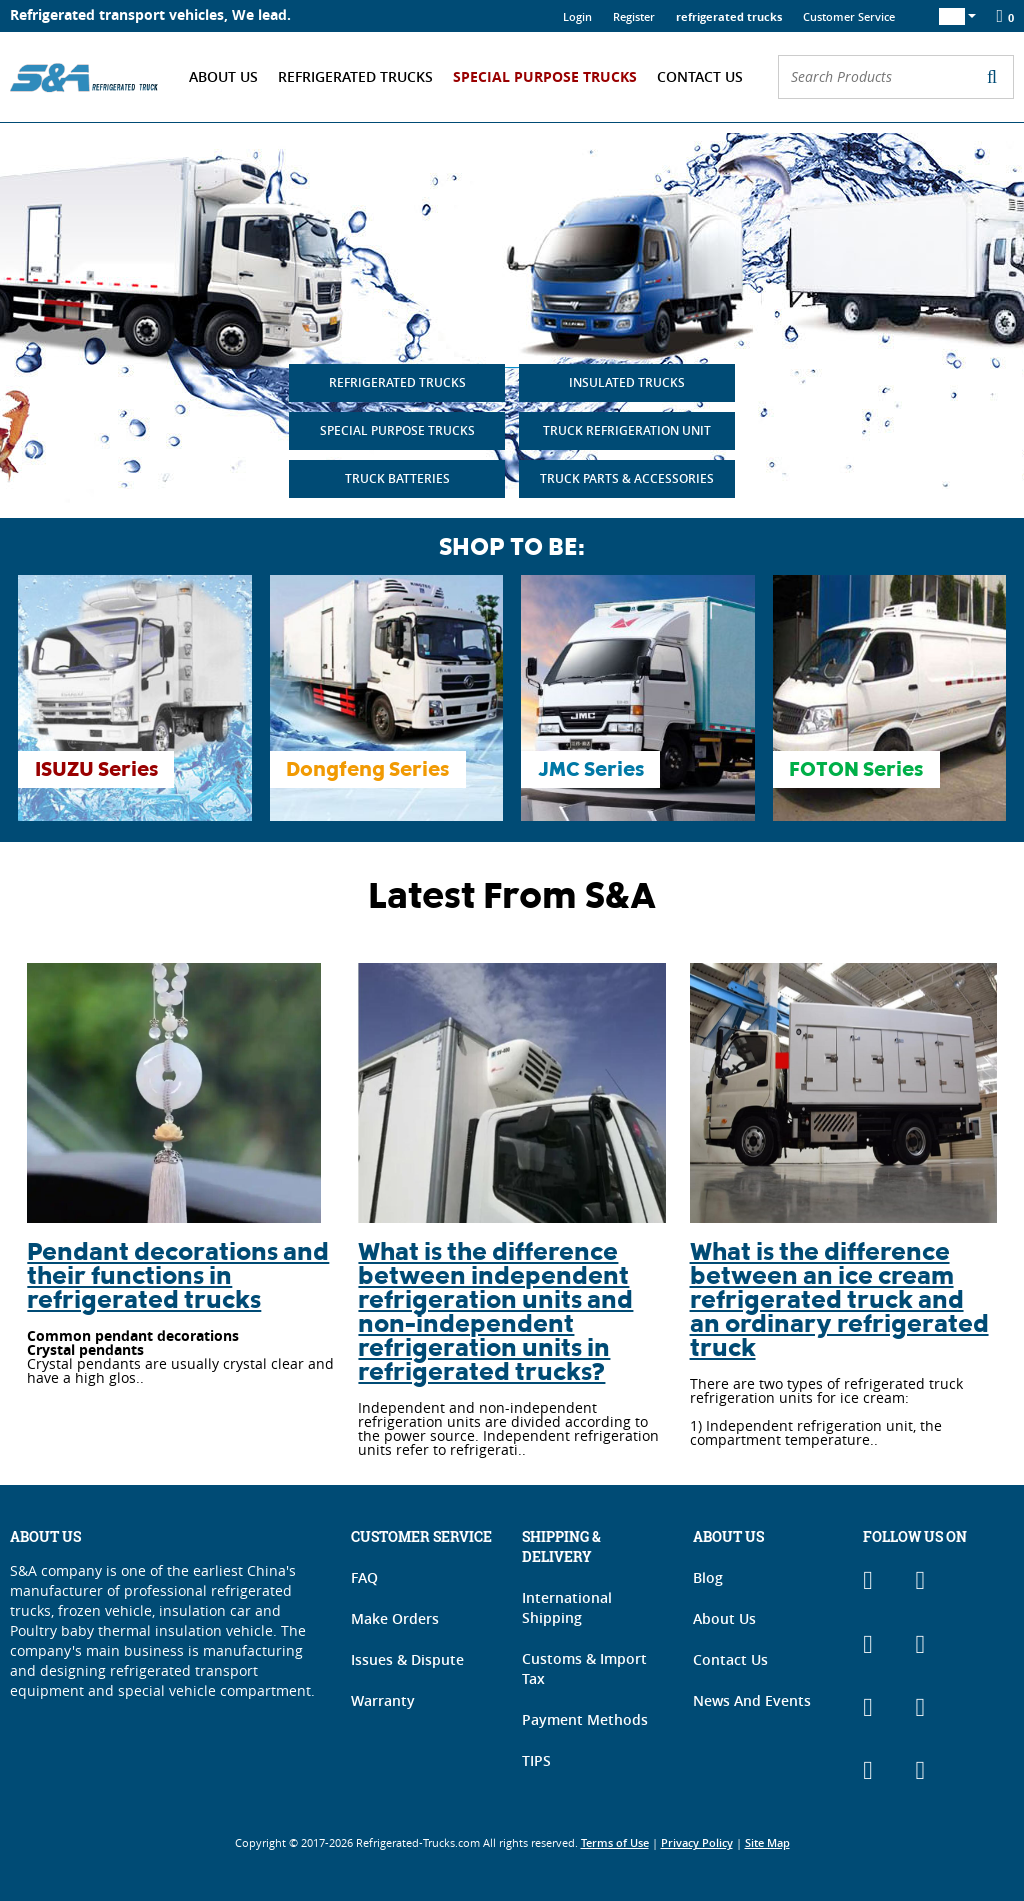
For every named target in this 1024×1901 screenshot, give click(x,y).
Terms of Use (615, 1843)
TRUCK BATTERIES (397, 478)
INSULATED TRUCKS (627, 382)
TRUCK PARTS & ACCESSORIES (627, 478)
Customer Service (849, 16)
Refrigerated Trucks (355, 76)
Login (577, 16)
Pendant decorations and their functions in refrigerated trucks (178, 1278)
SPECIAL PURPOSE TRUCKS (397, 430)
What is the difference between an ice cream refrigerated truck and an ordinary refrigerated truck (839, 1302)
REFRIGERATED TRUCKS (397, 382)
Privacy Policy (697, 1843)
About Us (223, 76)
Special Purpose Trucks (545, 76)
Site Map (767, 1843)
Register (634, 16)
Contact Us (700, 76)
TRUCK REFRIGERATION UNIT (627, 430)
